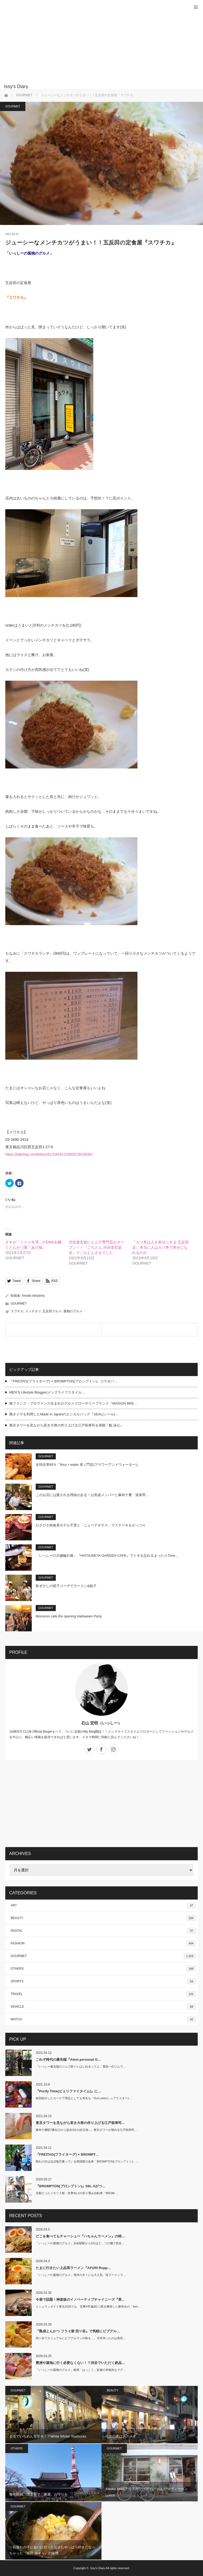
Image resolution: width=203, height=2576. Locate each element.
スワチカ (17, 1311)
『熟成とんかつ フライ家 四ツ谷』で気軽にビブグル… (78, 2331)
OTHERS (103, 1968)
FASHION (103, 1943)
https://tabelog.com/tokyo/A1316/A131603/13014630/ (49, 1154)
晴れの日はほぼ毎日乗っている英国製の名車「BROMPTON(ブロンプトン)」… (87, 2161)
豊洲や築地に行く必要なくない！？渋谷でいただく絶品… (80, 2363)
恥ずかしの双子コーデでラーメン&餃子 (66, 1586)
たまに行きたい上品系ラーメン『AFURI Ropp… (73, 2268)
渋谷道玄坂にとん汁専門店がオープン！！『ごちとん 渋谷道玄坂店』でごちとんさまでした (96, 1247)
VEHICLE (103, 2006)
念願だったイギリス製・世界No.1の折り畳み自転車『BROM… (76, 2193)
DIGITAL (103, 1931)
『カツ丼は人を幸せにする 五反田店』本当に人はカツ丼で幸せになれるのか (160, 1247)
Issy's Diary (97, 2568)
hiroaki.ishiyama (33, 1295)
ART (103, 1905)
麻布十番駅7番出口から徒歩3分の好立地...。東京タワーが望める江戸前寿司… (86, 2129)
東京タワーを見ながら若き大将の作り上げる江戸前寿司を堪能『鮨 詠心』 (66, 1425)
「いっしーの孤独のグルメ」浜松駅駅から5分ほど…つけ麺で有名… (80, 2243)
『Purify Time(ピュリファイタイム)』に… (68, 2091)
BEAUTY (103, 1918)
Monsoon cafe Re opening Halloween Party (69, 1616)
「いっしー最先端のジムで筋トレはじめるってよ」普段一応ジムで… (81, 2066)
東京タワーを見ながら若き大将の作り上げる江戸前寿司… (80, 2123)
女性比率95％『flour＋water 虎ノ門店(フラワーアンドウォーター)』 (88, 1465)
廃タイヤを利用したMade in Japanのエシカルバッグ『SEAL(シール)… (63, 1414)
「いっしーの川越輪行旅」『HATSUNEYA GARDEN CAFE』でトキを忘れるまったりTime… (107, 1556)
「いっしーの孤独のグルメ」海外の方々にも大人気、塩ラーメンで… (81, 2274)
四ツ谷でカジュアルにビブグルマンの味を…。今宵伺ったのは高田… (81, 2338)
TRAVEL (103, 1994)
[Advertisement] (93, 44)
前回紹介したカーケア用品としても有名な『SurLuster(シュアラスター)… (84, 2098)
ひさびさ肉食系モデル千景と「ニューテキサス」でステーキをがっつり (91, 1525)
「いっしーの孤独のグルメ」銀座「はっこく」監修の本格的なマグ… (81, 2369)
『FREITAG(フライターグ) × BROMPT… (67, 2154)
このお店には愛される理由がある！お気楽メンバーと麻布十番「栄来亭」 (92, 1495)
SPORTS (103, 1981)
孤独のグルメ (72, 1311)
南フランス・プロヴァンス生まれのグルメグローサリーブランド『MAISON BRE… (73, 1403)
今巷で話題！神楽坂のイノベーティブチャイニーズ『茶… (80, 2299)
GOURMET (12, 106)
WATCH (103, 2019)
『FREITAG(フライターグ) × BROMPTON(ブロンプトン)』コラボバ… (63, 1381)
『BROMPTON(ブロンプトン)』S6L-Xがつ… (70, 2186)
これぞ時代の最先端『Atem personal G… (68, 2059)
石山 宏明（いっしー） (101, 1723)
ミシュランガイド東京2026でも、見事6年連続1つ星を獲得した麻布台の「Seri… (88, 2306)
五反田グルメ (52, 1311)
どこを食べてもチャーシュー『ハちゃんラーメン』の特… (80, 2236)
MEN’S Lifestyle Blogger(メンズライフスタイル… (47, 1392)
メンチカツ (33, 1311)
